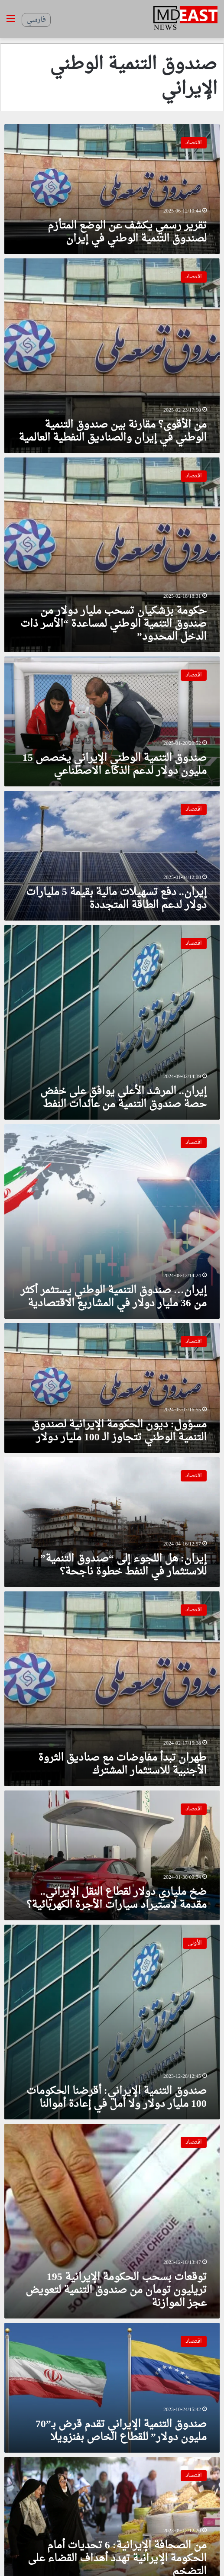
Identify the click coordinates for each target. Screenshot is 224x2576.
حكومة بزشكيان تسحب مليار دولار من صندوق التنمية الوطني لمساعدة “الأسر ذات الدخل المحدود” (113, 624)
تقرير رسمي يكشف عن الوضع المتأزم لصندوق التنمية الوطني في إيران (127, 232)
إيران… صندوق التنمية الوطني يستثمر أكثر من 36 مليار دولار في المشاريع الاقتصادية (113, 1297)
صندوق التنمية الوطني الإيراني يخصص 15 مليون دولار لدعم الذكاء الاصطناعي (115, 764)
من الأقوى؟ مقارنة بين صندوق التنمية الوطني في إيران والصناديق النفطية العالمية (113, 431)
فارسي (36, 19)
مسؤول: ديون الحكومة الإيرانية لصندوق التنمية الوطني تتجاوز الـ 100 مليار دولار (119, 1431)
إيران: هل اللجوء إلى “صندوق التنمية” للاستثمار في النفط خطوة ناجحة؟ (123, 1565)
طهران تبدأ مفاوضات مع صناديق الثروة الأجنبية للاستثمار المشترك (122, 1764)
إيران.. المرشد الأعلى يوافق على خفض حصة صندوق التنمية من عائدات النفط (123, 1098)
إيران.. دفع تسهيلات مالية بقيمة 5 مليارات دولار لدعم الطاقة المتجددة (116, 898)
